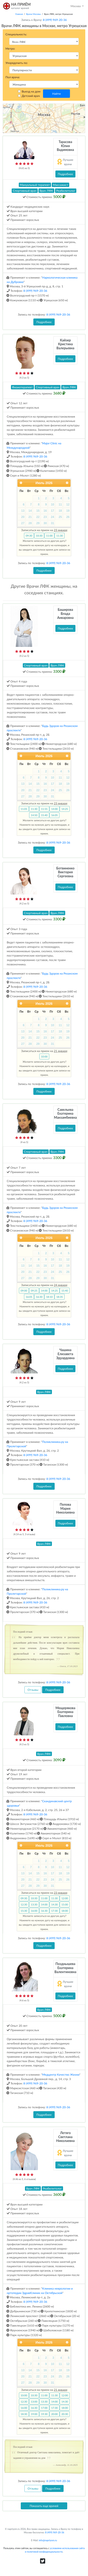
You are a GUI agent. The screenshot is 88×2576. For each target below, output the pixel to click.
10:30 (39, 535)
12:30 (24, 1904)
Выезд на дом (31, 91)
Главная (19, 14)
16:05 (54, 815)
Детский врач (31, 95)
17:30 (54, 1910)
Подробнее (65, 174)
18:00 (64, 1910)
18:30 (24, 2414)
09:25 (34, 1290)
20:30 (64, 2414)
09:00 (24, 1290)
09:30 (29, 535)
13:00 (34, 2401)
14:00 (54, 808)
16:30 (39, 1296)
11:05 (24, 808)
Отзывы (33, 1689)
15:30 (24, 1910)
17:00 (44, 2407)
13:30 (34, 1904)
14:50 (34, 815)
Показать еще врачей (44, 2506)
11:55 (44, 808)
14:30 (54, 1904)
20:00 (54, 2414)
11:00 (49, 535)
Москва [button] (76, 6)
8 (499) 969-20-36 (35, 290)
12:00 (64, 1898)
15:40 (44, 815)
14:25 (64, 808)
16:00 (34, 1910)
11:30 (59, 535)
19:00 (34, 2414)
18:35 (59, 1296)
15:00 (64, 1904)
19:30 (44, 2414)
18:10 (49, 1296)
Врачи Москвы (33, 14)
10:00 (44, 1056)
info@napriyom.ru (48, 2540)
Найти (56, 93)
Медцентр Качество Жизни (60, 2074)
